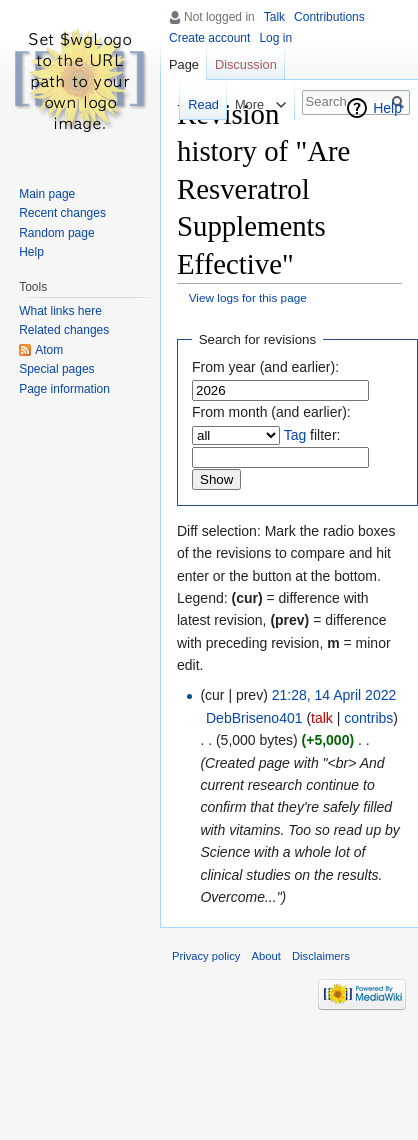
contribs (368, 718)
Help (387, 108)
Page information (64, 389)
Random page (56, 233)
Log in (275, 38)
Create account (209, 38)
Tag (295, 435)
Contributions (329, 17)
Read (201, 104)
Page (184, 64)
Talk (274, 17)
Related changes (64, 330)
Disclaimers (321, 956)
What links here (60, 311)
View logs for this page (248, 297)
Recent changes (62, 213)
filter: (312, 435)
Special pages (56, 369)
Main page (47, 194)
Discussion (246, 64)
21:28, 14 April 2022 (334, 695)
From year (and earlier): (265, 367)
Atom (49, 350)
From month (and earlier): (271, 412)
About (266, 956)
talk (322, 718)
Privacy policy (206, 956)
